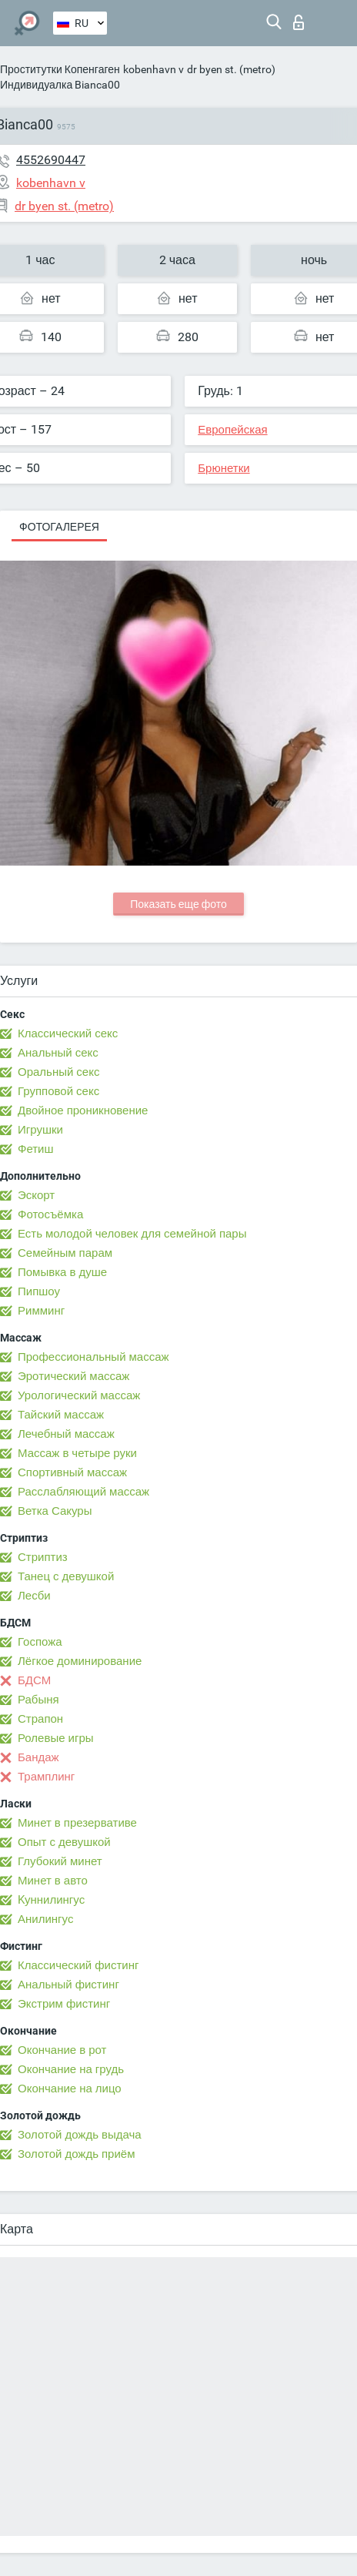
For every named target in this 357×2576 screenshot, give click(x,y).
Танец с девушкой (66, 1576)
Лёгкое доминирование (80, 1661)
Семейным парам (65, 1253)
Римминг (41, 1311)
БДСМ (34, 1680)
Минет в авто (53, 1881)
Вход (298, 22)
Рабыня (38, 1700)
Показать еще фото (178, 904)
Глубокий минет (60, 1861)
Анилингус (45, 1919)
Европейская (232, 430)
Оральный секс (58, 1072)
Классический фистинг (78, 1965)
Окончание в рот (62, 2050)
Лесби (34, 1596)
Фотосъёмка (50, 1214)
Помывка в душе (62, 1272)
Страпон (40, 1719)
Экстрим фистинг (64, 2004)
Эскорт (36, 1195)
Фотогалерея (59, 527)
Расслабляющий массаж (83, 1492)
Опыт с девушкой (64, 1842)
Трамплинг (46, 1777)
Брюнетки (223, 468)
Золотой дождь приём (76, 2154)
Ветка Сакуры (55, 1511)
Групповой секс (58, 1091)
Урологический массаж (79, 1395)
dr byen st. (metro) (231, 69)
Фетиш (36, 1149)
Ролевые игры (56, 1738)
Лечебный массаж (66, 1434)
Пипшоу (39, 1291)
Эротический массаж (73, 1376)
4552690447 (50, 159)
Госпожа (40, 1642)
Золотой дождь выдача (80, 2135)
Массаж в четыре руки (77, 1453)
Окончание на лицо (70, 2088)
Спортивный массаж (72, 1472)
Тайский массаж (61, 1415)
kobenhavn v (153, 69)
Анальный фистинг (68, 1984)
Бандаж (38, 1757)
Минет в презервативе (77, 1823)
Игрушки (40, 1130)
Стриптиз (43, 1557)
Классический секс (68, 1033)
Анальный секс (58, 1053)
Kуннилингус (51, 1900)
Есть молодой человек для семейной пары (132, 1234)
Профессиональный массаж (93, 1357)
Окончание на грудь (71, 2069)
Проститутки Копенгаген (60, 69)
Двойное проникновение (83, 1110)
